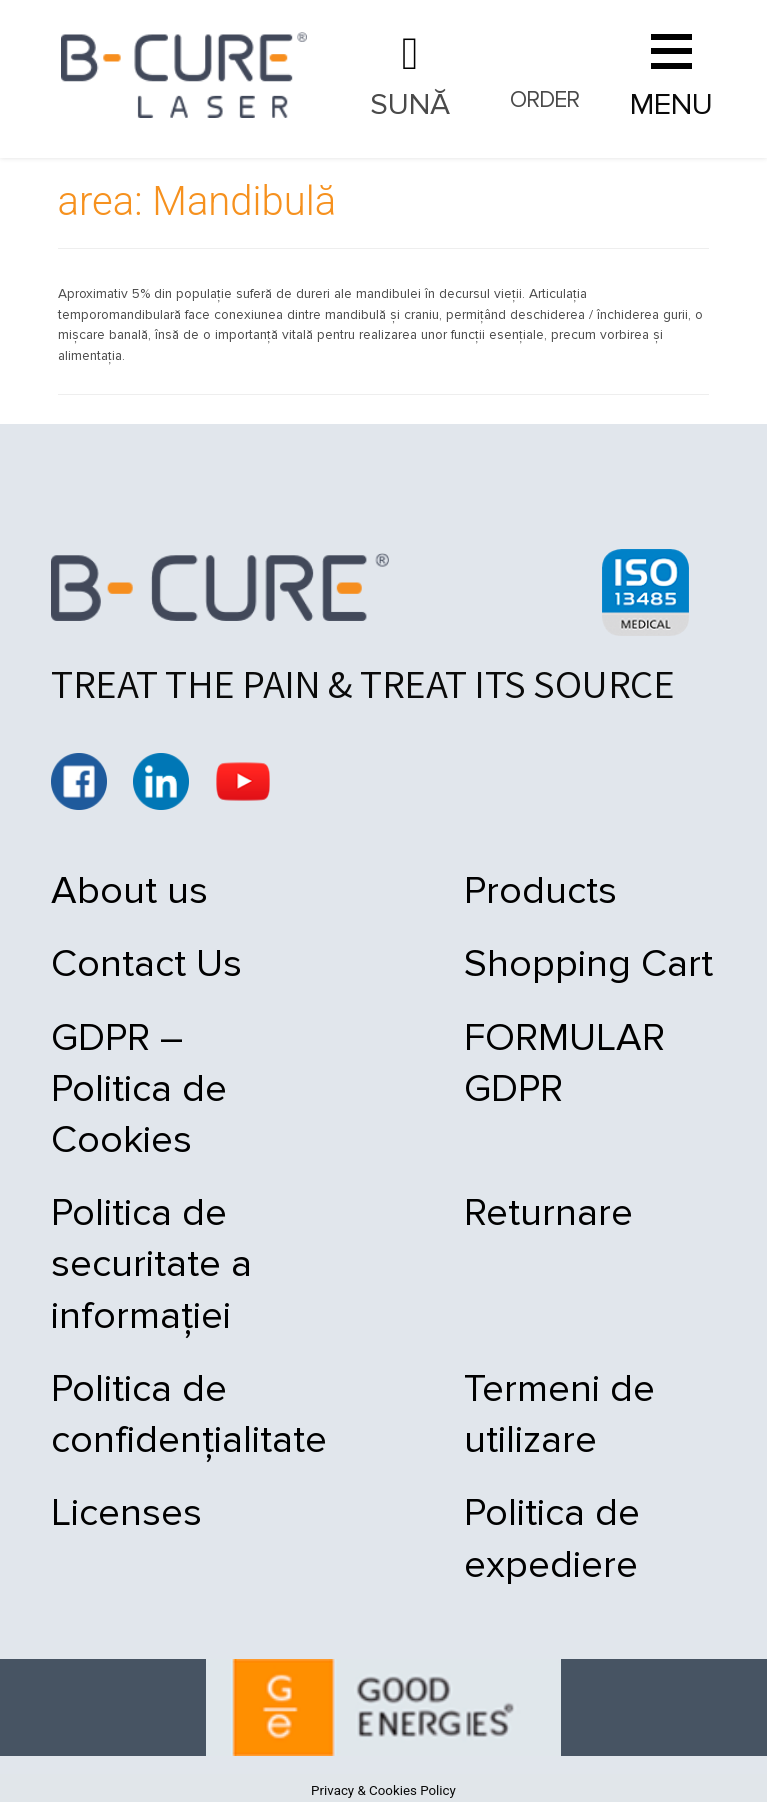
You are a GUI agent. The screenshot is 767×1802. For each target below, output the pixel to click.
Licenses (126, 1499)
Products (456, 891)
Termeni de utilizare (547, 1367)
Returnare (464, 1184)
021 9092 (410, 78)
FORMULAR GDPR (535, 1053)
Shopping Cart (504, 972)
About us (129, 891)
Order (544, 104)
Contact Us (146, 972)
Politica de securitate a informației (151, 1235)
